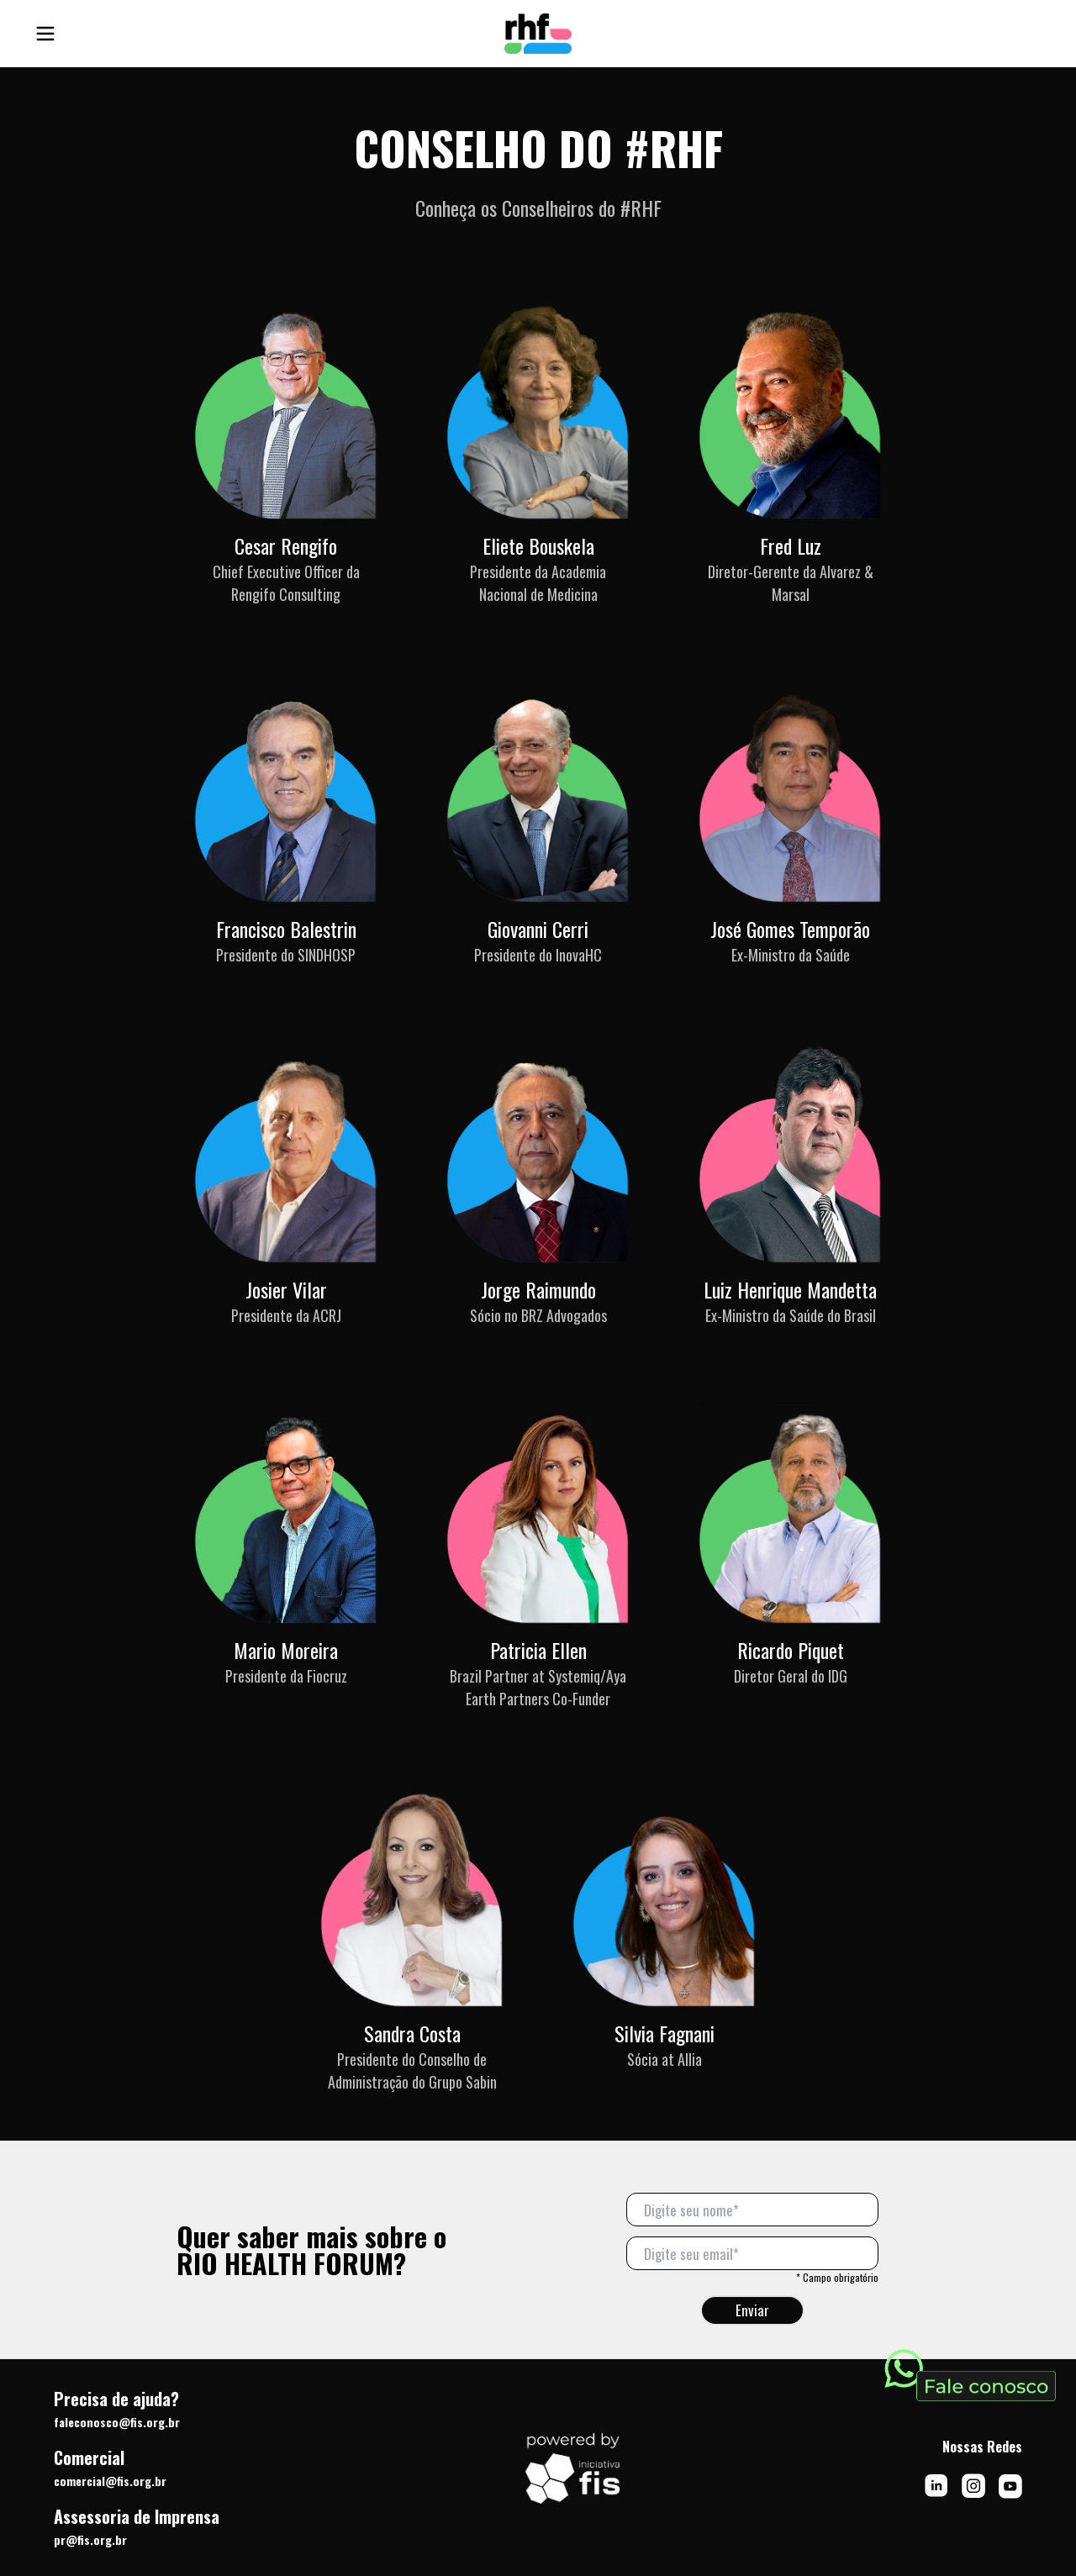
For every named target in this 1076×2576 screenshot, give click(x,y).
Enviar (752, 2310)
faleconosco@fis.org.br (117, 2422)
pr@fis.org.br (90, 2539)
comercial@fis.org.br (110, 2480)
